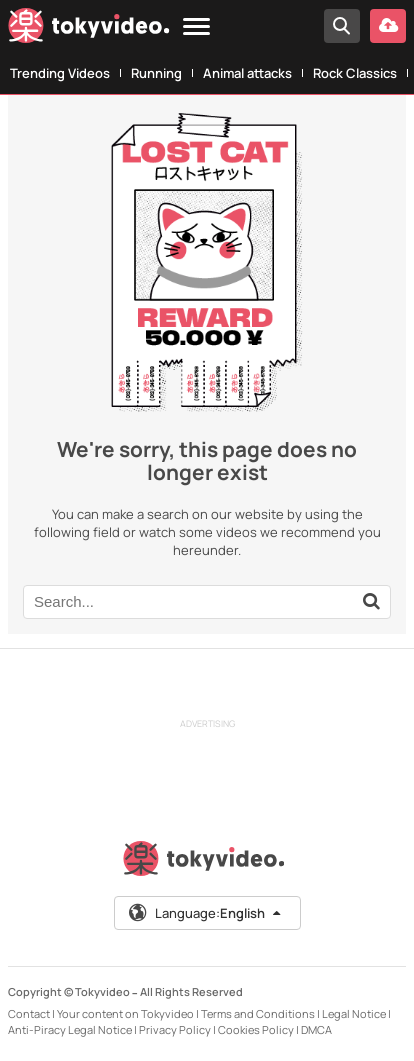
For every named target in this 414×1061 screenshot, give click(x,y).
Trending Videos (60, 73)
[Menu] (196, 27)
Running (156, 73)
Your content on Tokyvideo (125, 1013)
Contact (29, 1013)
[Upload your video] (388, 26)
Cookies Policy (256, 1029)
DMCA (316, 1029)
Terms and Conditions (258, 1013)
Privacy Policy (175, 1029)
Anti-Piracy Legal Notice (70, 1029)
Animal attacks (247, 73)
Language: (206, 913)
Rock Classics (355, 73)
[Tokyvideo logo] (89, 29)
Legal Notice (354, 1013)
